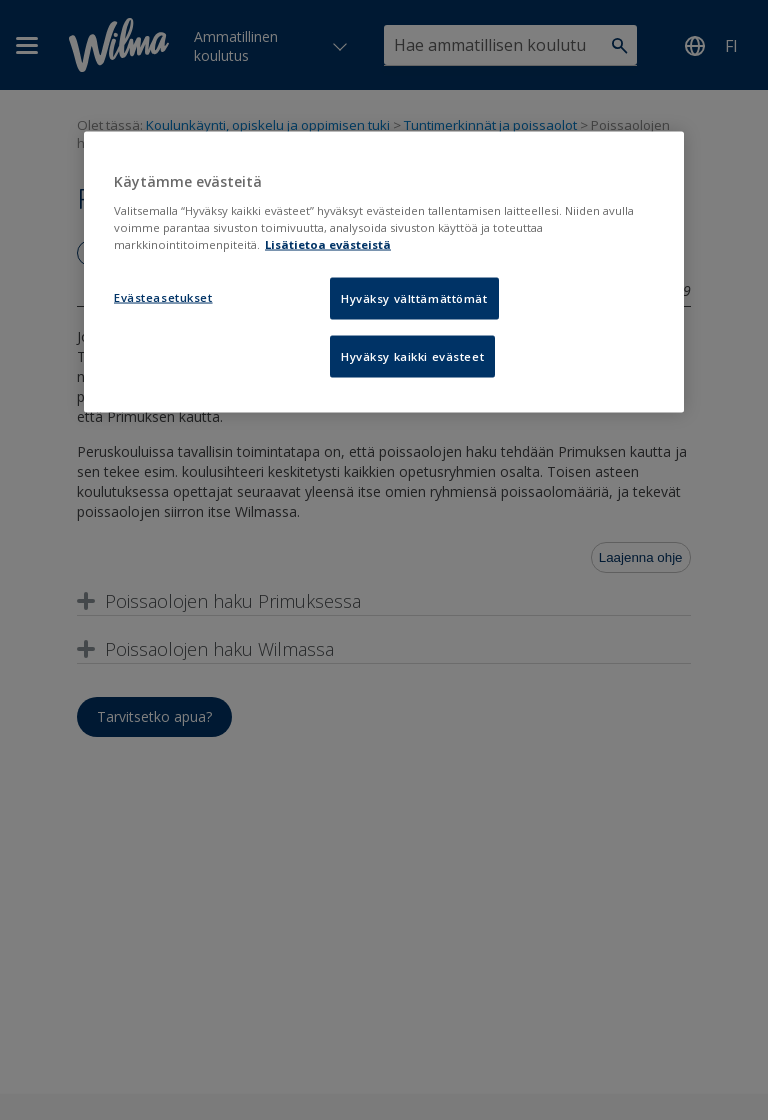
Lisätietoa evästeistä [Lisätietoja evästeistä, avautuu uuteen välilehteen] (328, 243)
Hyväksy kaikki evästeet (412, 355)
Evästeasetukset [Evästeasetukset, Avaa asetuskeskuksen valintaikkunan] (163, 296)
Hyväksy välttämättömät (414, 297)
